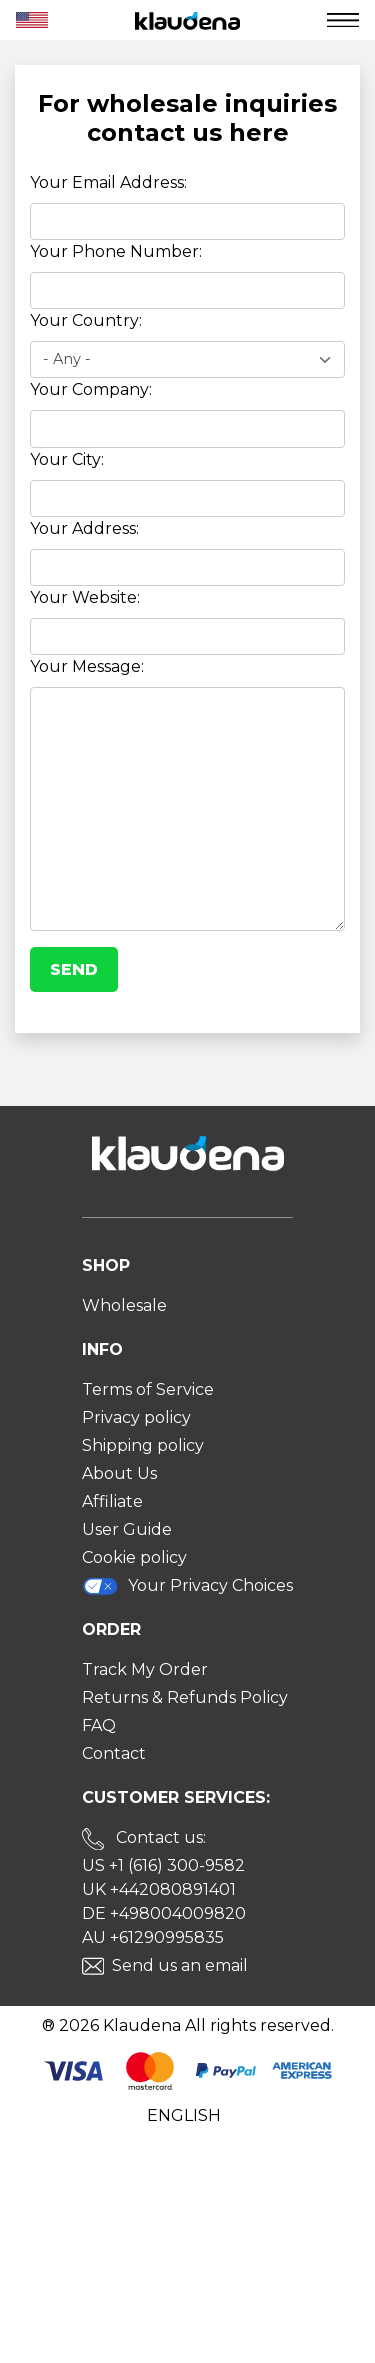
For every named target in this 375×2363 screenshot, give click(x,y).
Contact (114, 1753)
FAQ (99, 1725)
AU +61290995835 (153, 1937)
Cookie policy (134, 1557)
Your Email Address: (108, 182)
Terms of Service (148, 1389)
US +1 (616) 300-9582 (163, 1865)
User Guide (127, 1529)
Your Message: (87, 666)
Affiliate (112, 1501)
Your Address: (84, 528)
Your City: (67, 459)
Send (74, 969)
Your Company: (91, 389)
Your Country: (86, 320)
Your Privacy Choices (188, 1586)
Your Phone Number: (116, 251)
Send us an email (180, 1965)
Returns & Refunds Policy (185, 1697)
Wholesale (124, 1305)
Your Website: (85, 597)
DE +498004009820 (164, 1913)
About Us (119, 1473)
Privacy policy (136, 1417)
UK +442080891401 (159, 1889)
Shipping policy (143, 1445)
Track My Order (145, 1669)
